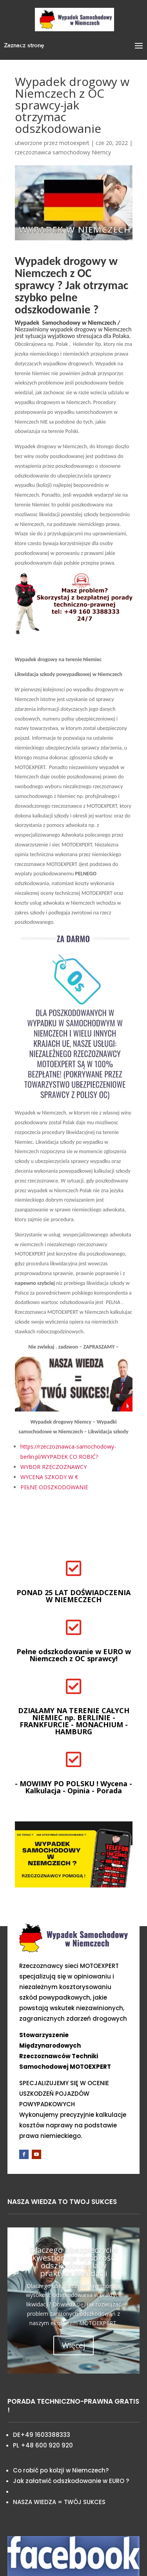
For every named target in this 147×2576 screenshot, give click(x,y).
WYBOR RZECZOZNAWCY (53, 1466)
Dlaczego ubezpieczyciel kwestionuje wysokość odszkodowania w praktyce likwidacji (74, 2262)
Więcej (73, 2345)
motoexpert (74, 143)
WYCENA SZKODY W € (49, 1477)
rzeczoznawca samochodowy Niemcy (63, 152)
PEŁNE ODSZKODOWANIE (54, 1487)
